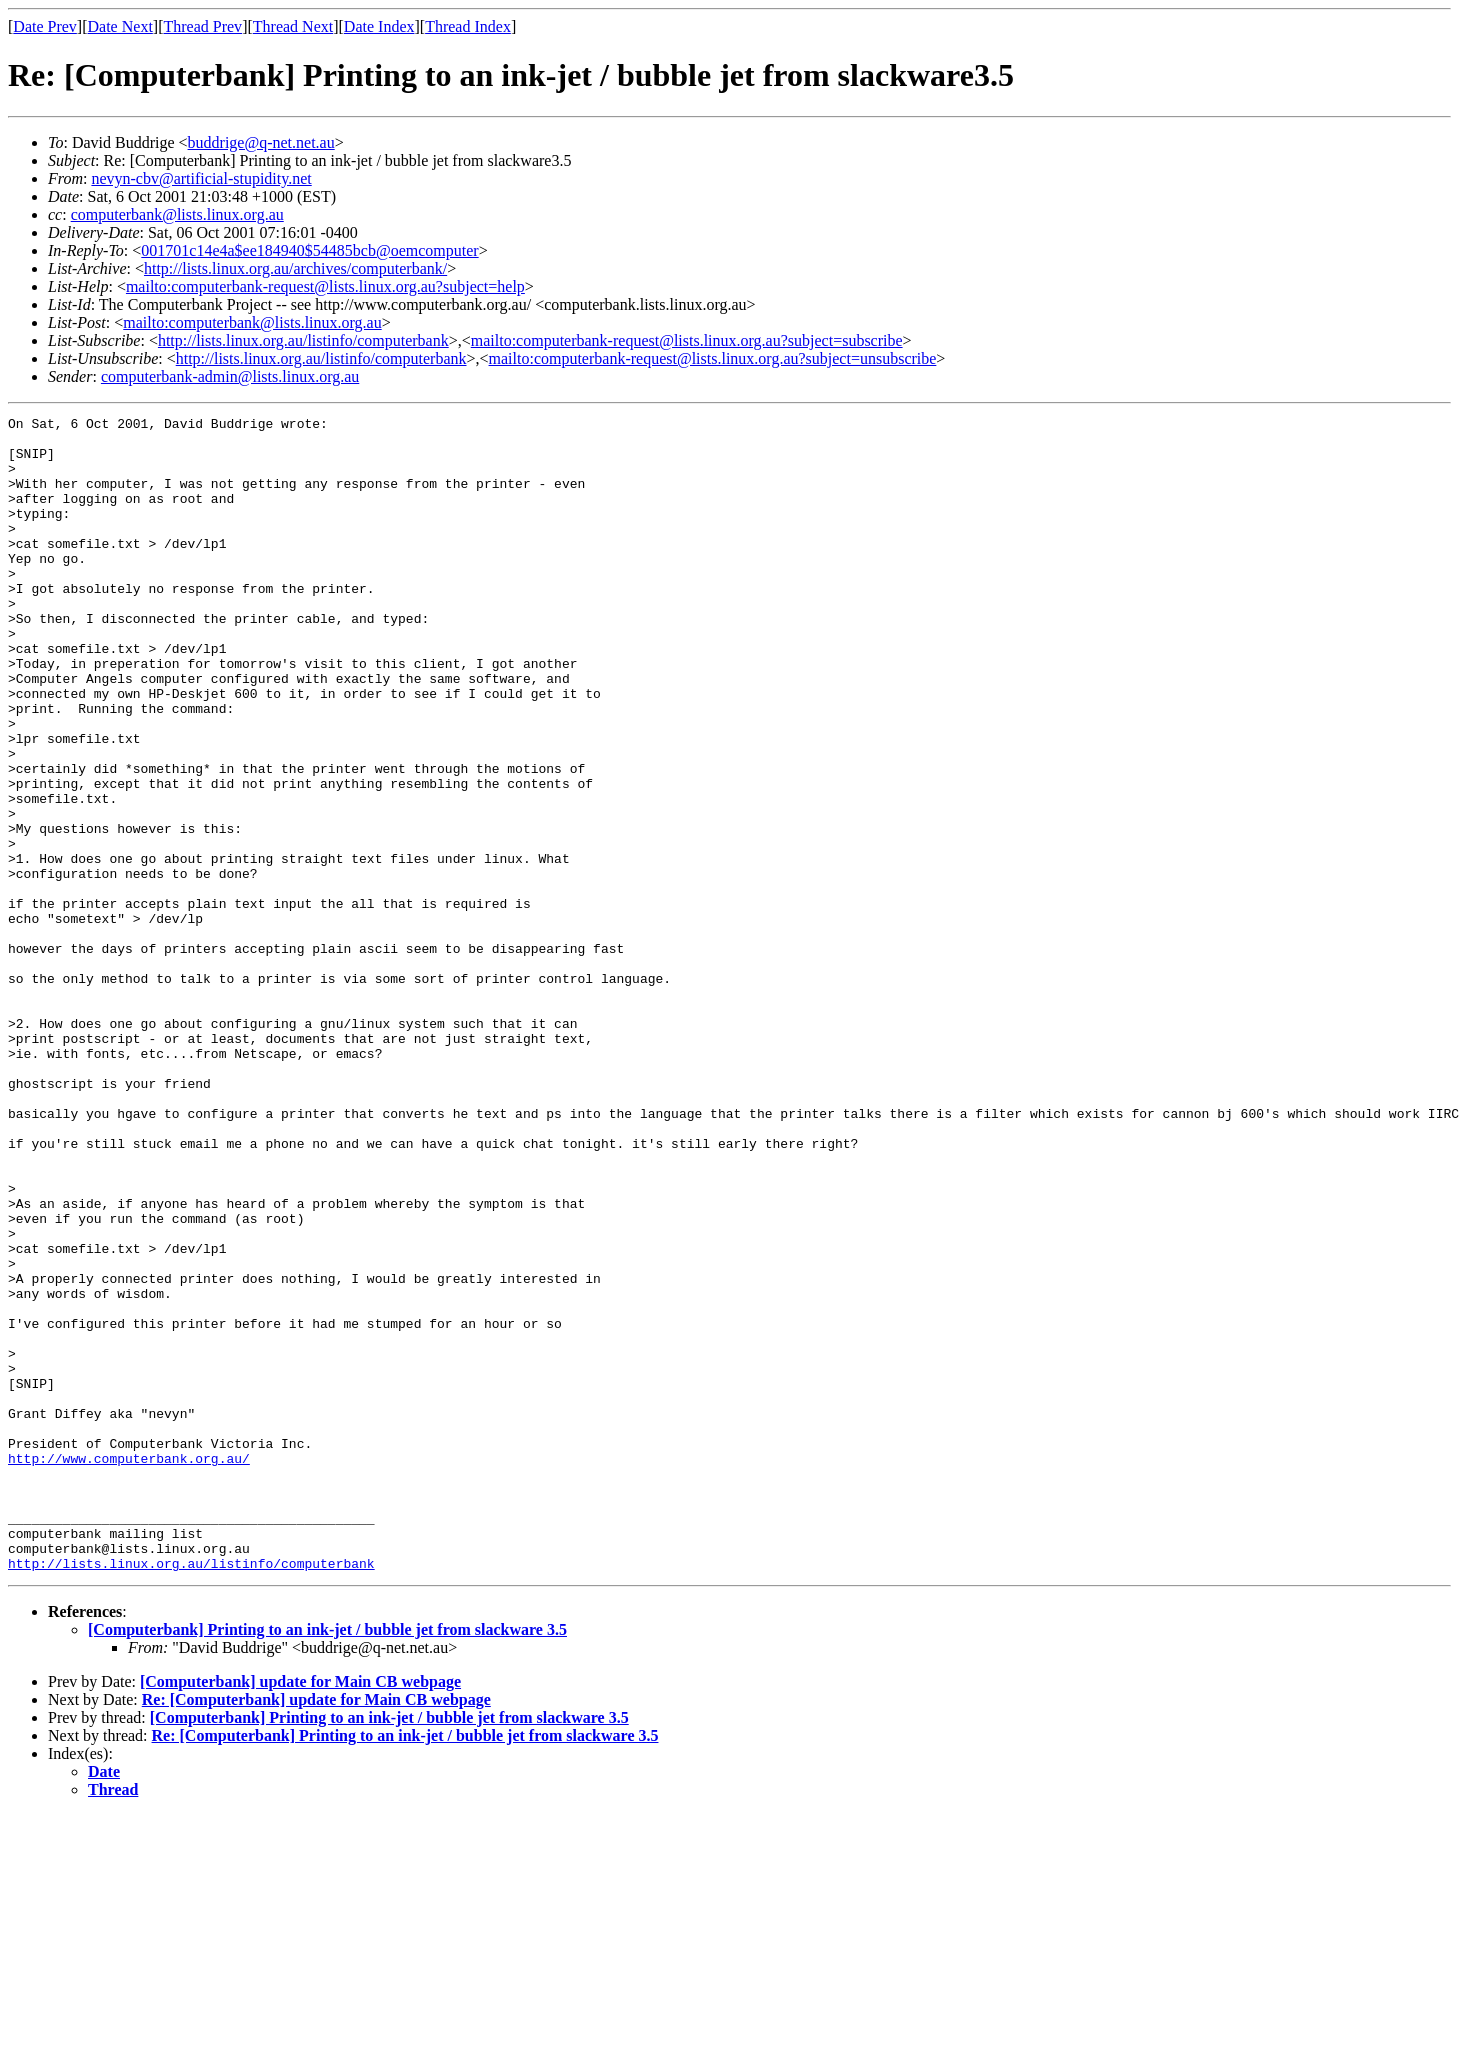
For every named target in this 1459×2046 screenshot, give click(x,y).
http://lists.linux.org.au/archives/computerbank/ (295, 268)
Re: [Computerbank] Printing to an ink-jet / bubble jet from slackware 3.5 (405, 1966)
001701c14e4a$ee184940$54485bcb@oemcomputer (309, 250)
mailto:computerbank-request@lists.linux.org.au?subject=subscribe (687, 340)
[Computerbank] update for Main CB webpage (300, 1912)
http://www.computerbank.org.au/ (129, 1668)
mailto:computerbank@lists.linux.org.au (252, 322)
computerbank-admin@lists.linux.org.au (230, 376)
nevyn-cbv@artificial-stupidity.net (201, 178)
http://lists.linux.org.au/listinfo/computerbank (303, 340)
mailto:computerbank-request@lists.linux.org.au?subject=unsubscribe (713, 358)
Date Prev (45, 26)
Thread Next (293, 26)
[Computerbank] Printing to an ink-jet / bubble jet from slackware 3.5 (327, 1860)
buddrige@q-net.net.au (261, 142)
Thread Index (468, 26)
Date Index (379, 26)
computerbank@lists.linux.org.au (177, 214)
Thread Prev (202, 26)
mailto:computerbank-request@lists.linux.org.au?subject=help (325, 286)
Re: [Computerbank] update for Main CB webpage (316, 1930)
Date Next (120, 26)
